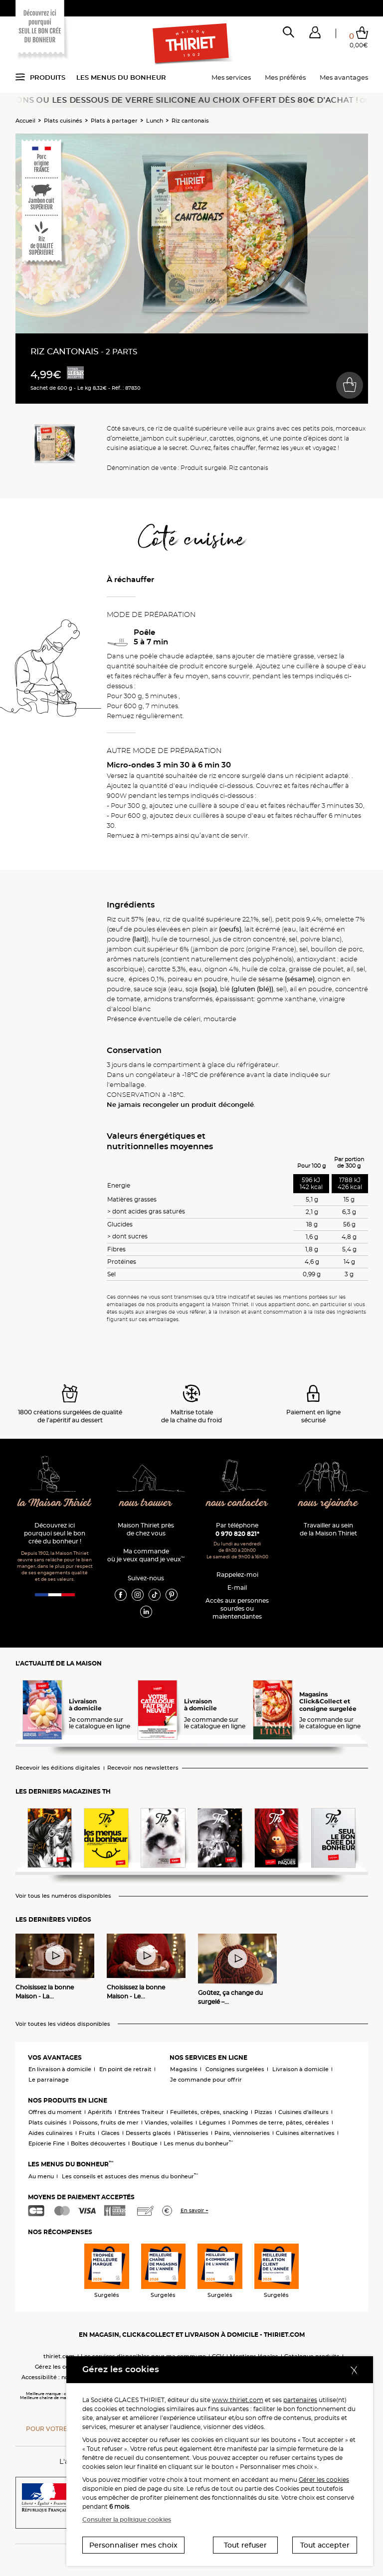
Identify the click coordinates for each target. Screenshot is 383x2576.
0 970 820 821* (237, 1533)
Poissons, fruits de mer (106, 2122)
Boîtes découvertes (98, 2143)
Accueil (25, 120)
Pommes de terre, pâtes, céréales (280, 2122)
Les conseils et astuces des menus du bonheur (130, 2176)
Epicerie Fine (46, 2143)
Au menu (41, 2176)
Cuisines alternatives (305, 2132)
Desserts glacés (148, 2132)
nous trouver (146, 1503)
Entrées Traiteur (141, 2112)
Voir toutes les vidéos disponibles (62, 2024)
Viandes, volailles (169, 2122)
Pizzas (263, 2112)
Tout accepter (325, 2545)
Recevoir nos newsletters (143, 1768)
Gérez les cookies (59, 2366)
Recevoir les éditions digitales (57, 1768)
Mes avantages (344, 77)
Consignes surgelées (234, 2069)
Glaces (110, 2132)
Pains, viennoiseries (242, 2132)
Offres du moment (55, 2112)
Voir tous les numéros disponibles (63, 1896)
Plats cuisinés (63, 120)
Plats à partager (114, 120)
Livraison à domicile (300, 2069)
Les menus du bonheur (121, 77)
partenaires (300, 2400)
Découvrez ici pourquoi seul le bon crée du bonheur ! (54, 1533)
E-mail (237, 1587)
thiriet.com (59, 2356)
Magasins (183, 2069)
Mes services (231, 77)
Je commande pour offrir (206, 2079)
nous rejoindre (328, 1503)
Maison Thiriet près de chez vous (146, 1529)
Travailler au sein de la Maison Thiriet (328, 1529)
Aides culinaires (50, 2132)
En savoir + (194, 2210)
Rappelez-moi (237, 1574)
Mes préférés (285, 77)
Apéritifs (100, 2112)
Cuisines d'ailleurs (303, 2112)
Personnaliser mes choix (133, 2545)
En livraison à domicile (59, 2069)
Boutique (145, 2143)
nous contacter (237, 1503)
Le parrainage (48, 2079)
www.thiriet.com (237, 2400)
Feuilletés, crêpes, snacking (209, 2112)
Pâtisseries (192, 2132)
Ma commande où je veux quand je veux (146, 1555)
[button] (315, 34)
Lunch (154, 120)
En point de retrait (125, 2069)
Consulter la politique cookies (126, 2519)
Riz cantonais (190, 120)
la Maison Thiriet (54, 1503)
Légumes (212, 2122)
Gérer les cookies (324, 2479)
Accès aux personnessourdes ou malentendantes (237, 1608)
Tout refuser (245, 2545)
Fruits (87, 2132)
